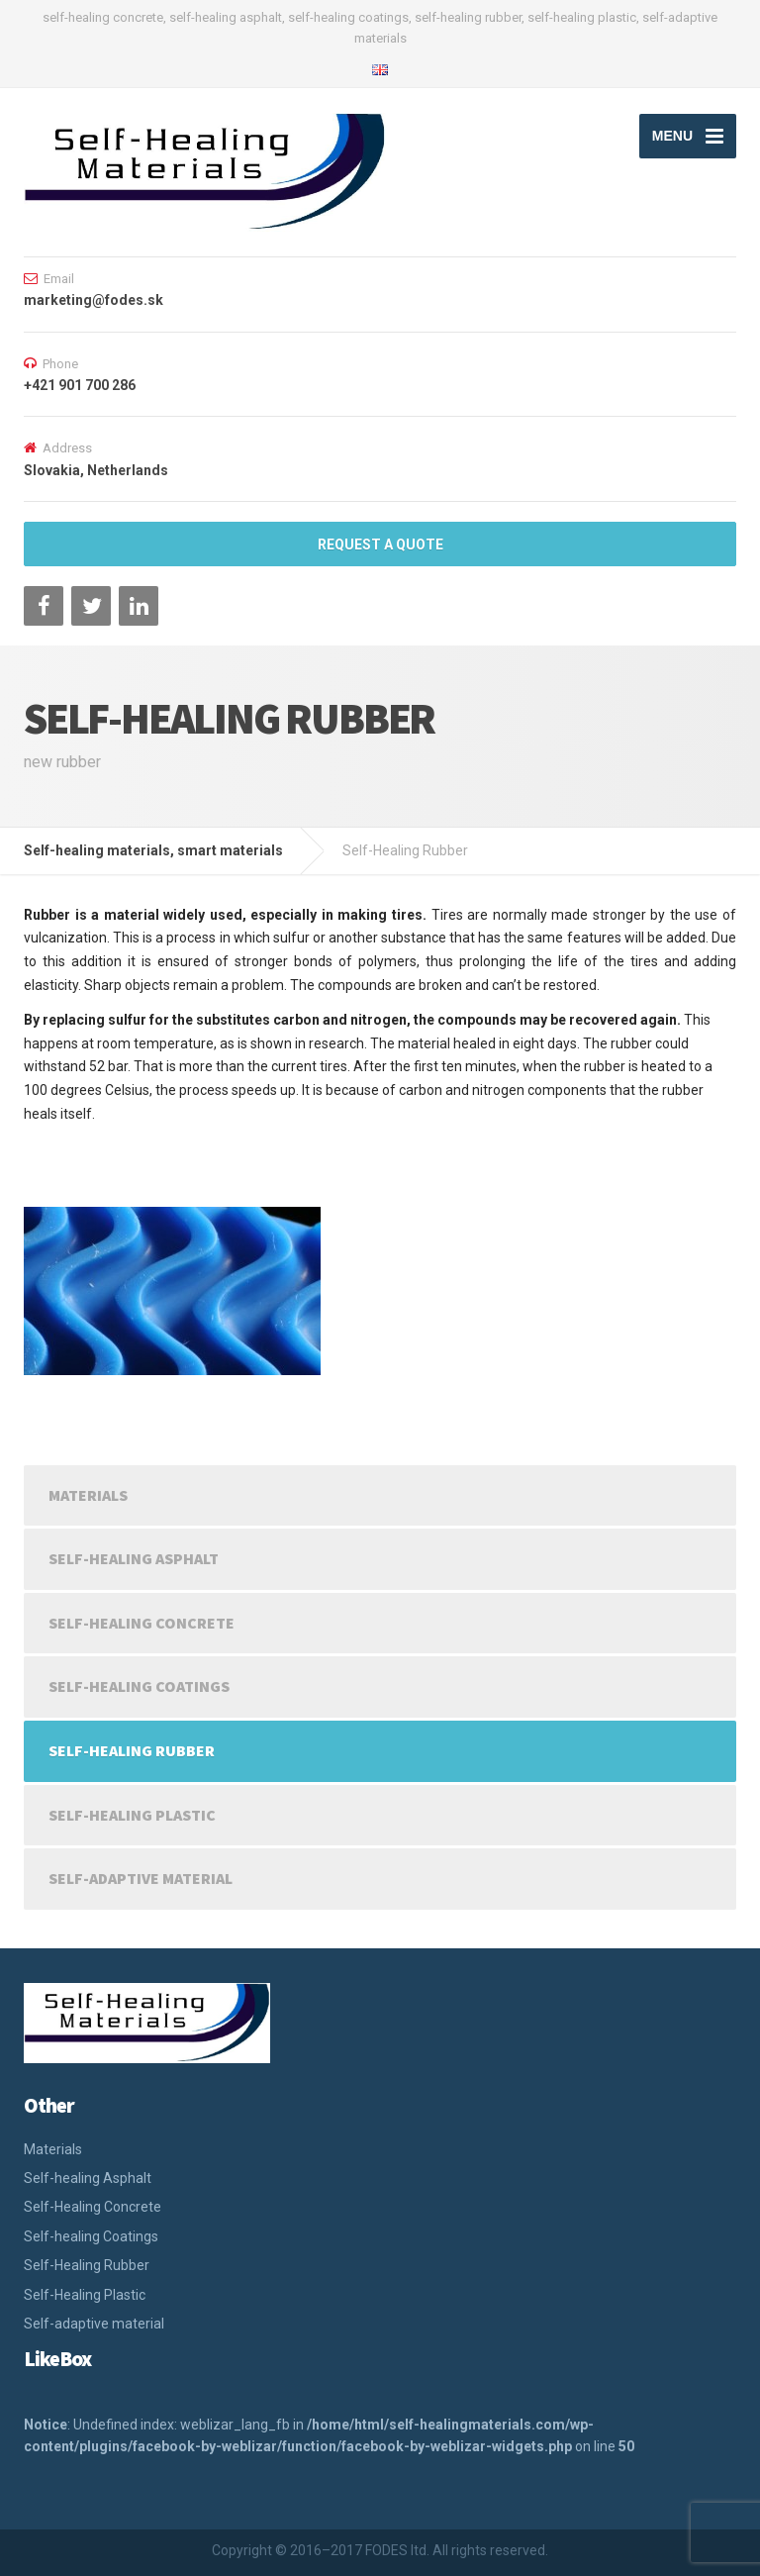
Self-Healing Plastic (132, 1815)
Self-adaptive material (140, 1878)
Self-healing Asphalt (133, 1558)
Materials (88, 1495)
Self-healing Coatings (139, 1686)
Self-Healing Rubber (131, 1750)
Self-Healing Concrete (141, 1623)
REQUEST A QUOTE (380, 544)
